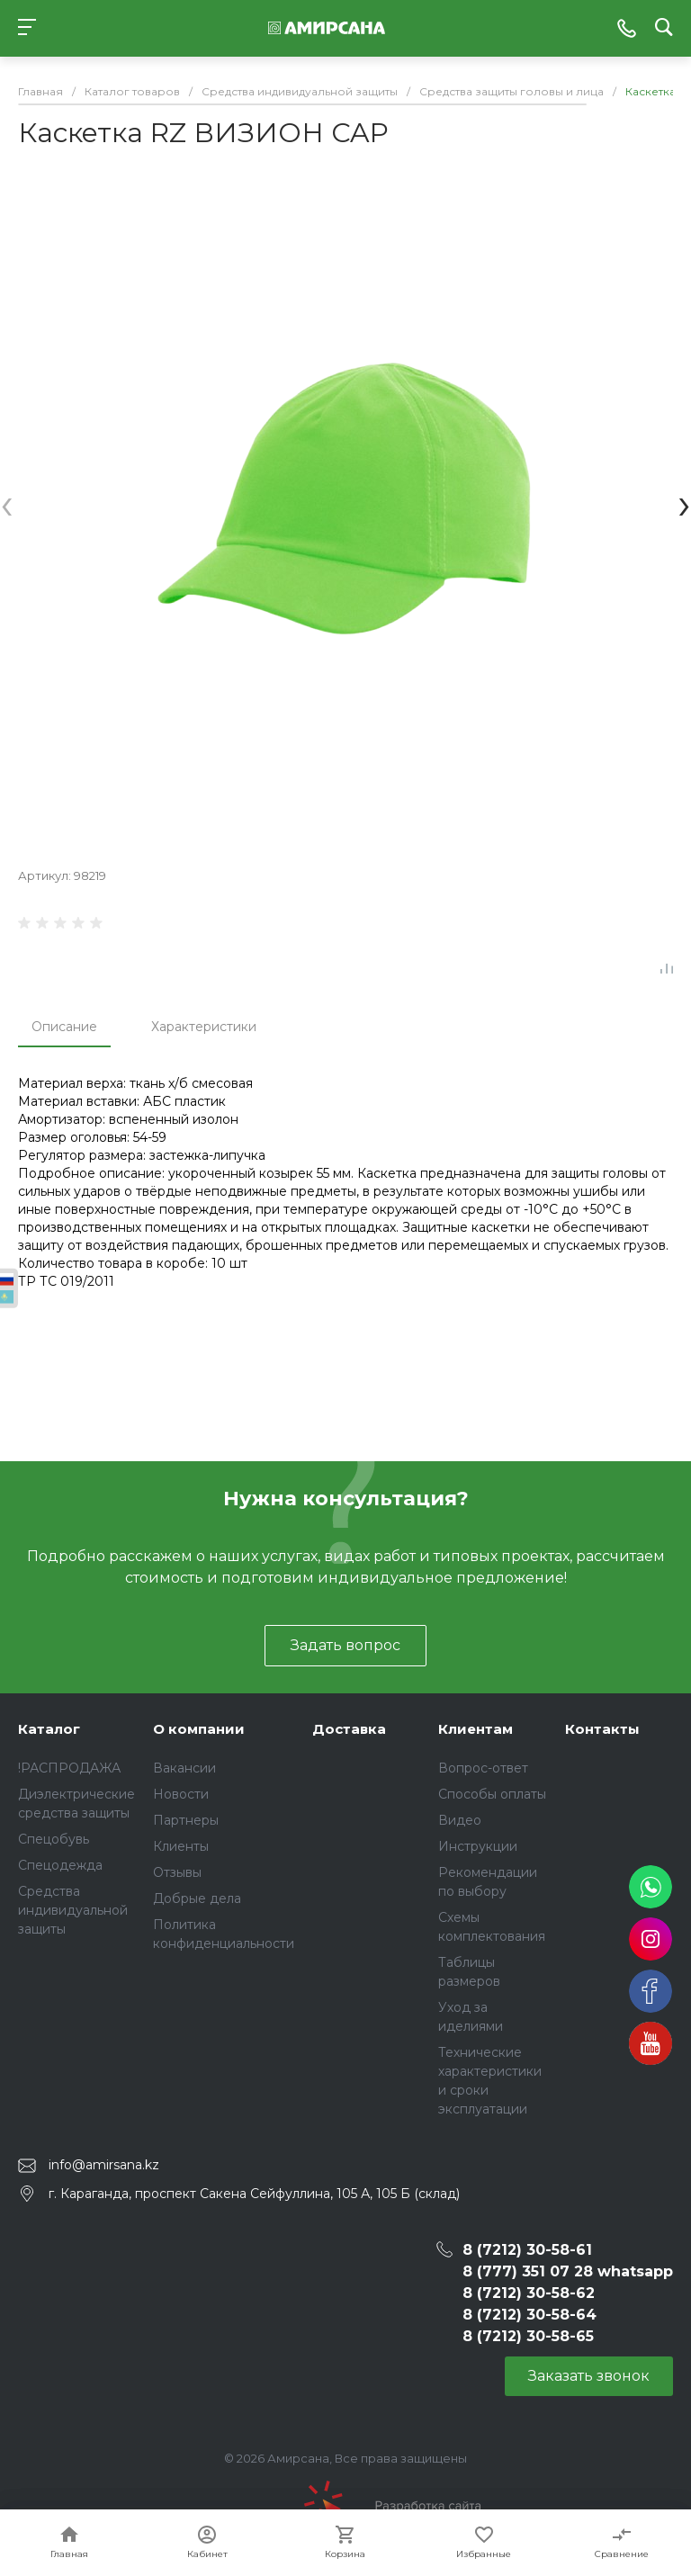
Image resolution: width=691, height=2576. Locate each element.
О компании (199, 1728)
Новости (181, 1794)
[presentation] (6, 503)
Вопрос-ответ (483, 1768)
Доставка (349, 1728)
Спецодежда (60, 1865)
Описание (64, 1027)
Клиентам (475, 1728)
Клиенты (181, 1846)
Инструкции (477, 1846)
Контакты (602, 1728)
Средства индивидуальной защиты (73, 1910)
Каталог (49, 1728)
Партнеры (186, 1820)
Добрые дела (197, 1898)
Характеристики (203, 1027)
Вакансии (184, 1768)
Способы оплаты (492, 1794)
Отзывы (177, 1872)
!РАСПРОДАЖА (69, 1768)
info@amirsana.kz (104, 2165)
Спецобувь (53, 1839)
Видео (459, 1820)
